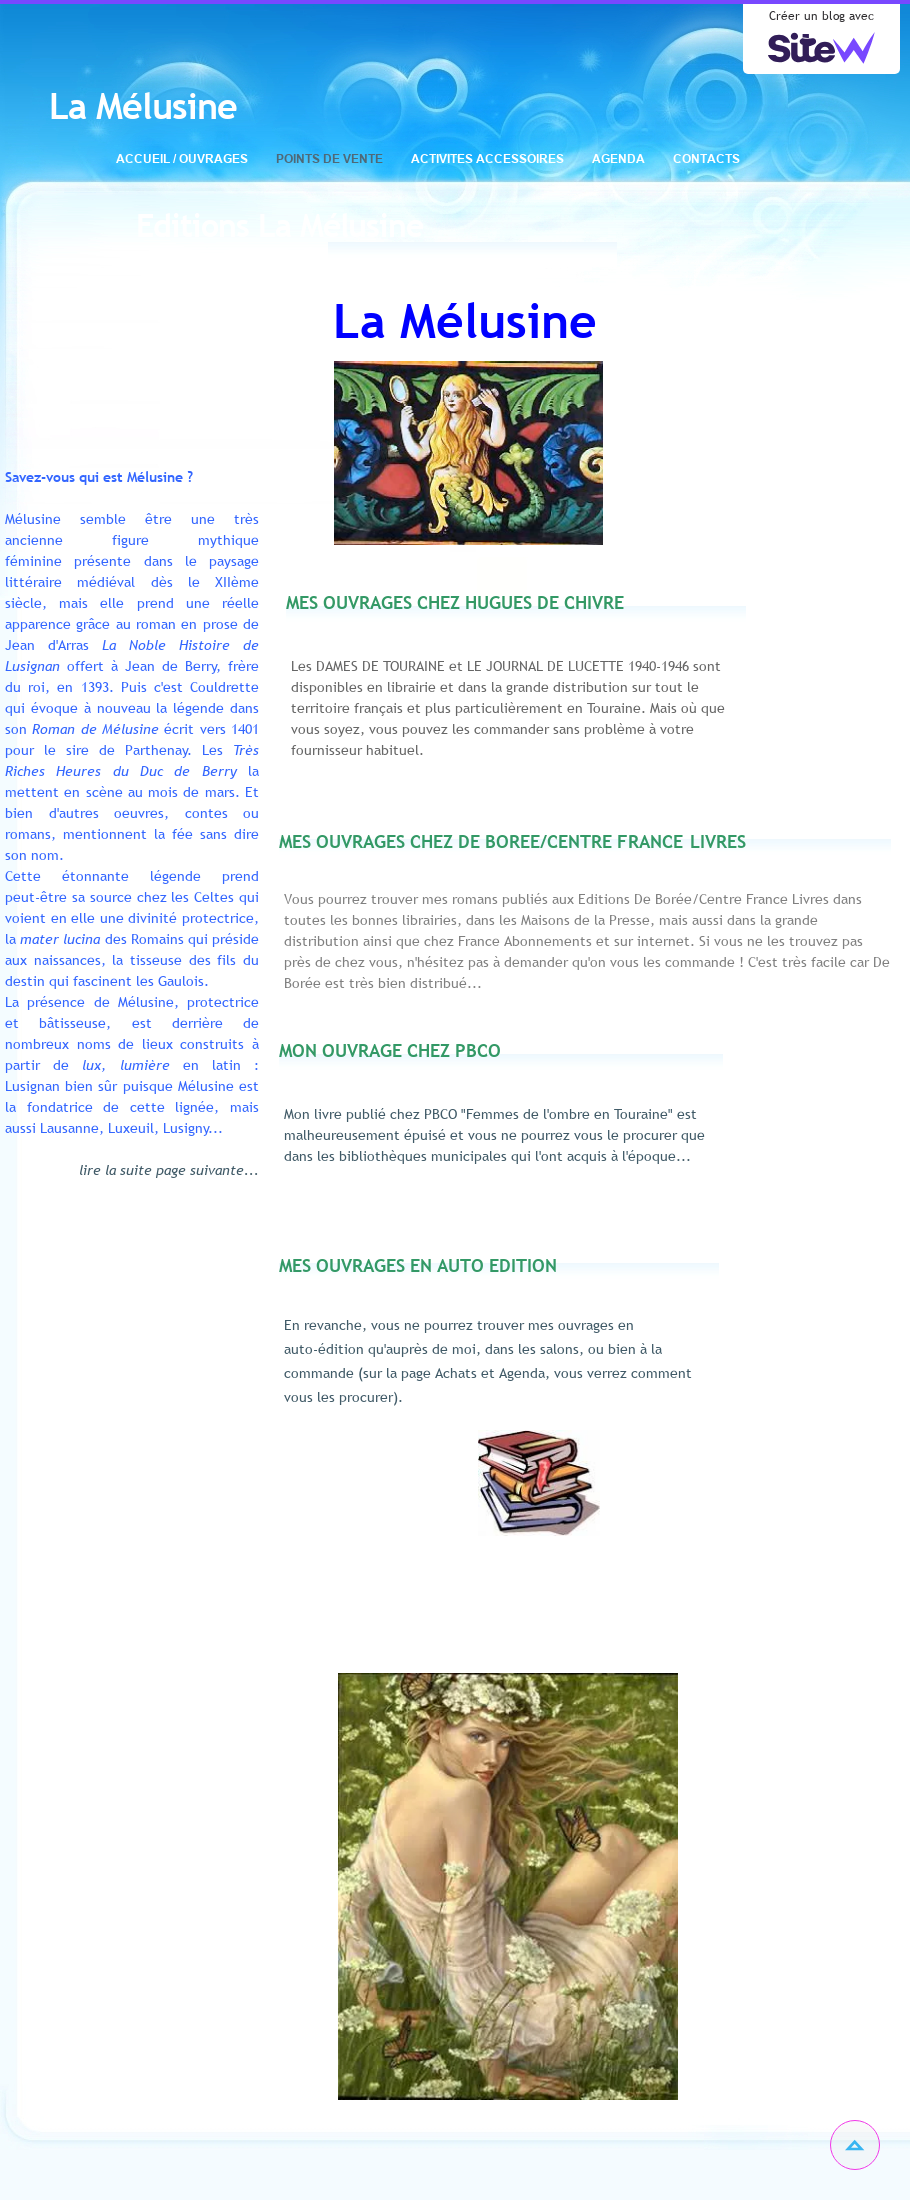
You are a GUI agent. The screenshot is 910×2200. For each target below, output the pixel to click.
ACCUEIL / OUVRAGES (182, 158)
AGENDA (618, 158)
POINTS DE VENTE (329, 158)
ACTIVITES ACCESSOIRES (487, 158)
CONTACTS (706, 158)
